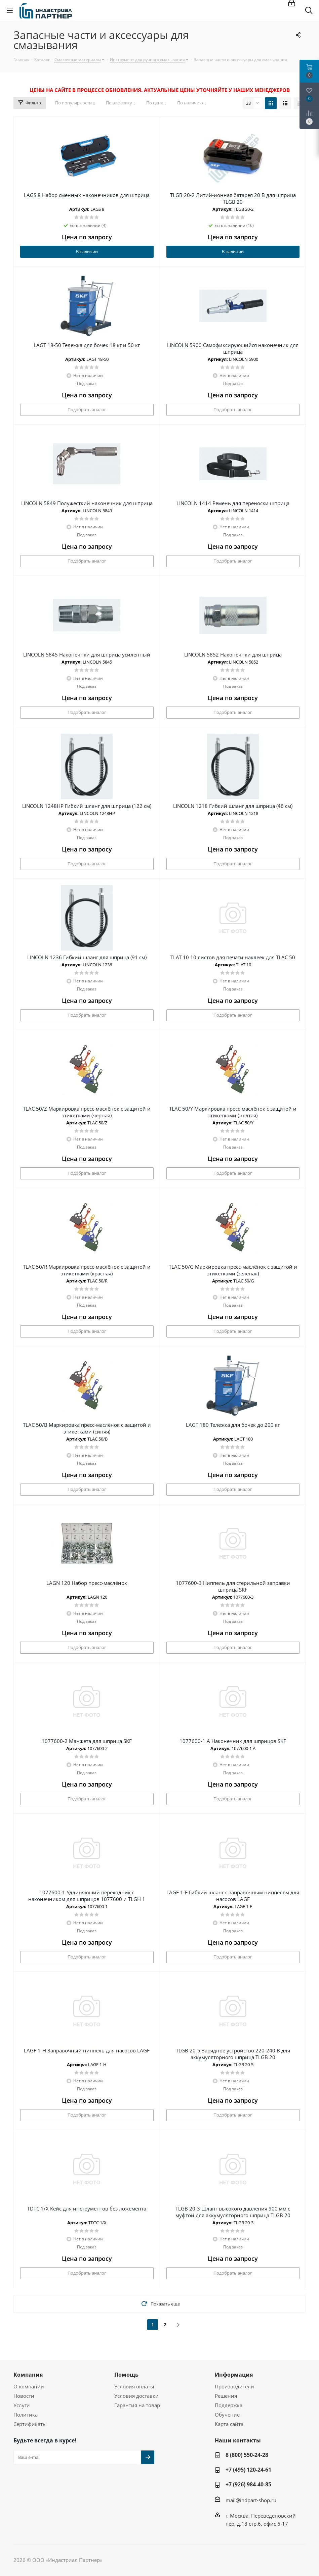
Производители (234, 2386)
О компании (28, 2386)
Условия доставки (136, 2395)
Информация (234, 2374)
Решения (226, 2395)
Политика (25, 2414)
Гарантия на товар (137, 2405)
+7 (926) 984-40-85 (248, 2484)
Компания (28, 2374)
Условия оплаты (134, 2386)
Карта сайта (229, 2424)
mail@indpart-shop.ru (251, 2500)
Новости (23, 2395)
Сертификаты (30, 2424)
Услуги (21, 2405)
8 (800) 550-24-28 (247, 2455)
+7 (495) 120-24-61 (248, 2469)
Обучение (227, 2414)
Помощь (126, 2374)
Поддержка (228, 2405)
